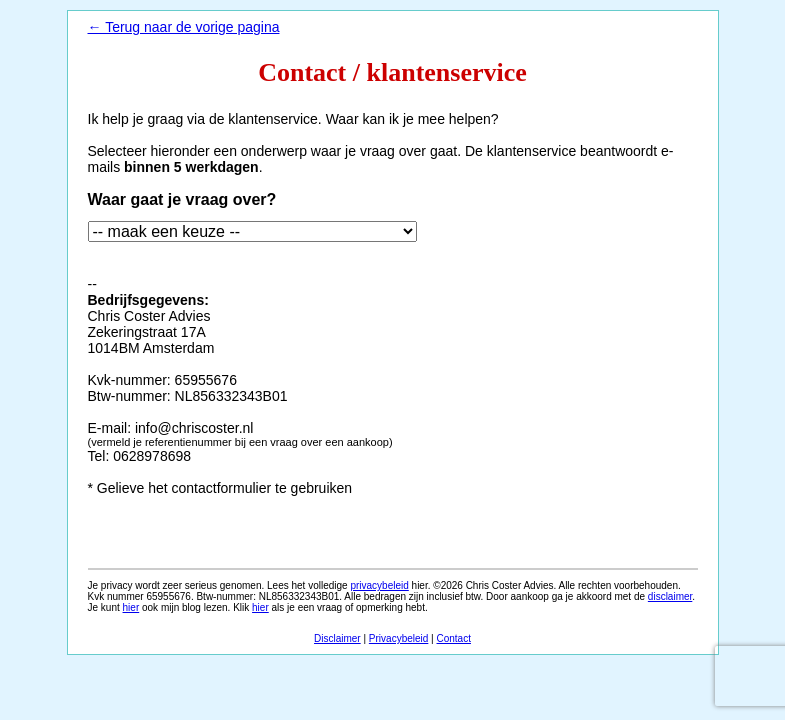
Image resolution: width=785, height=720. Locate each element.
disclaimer (670, 596)
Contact (454, 638)
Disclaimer (337, 638)
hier (131, 607)
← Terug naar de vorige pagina (184, 27)
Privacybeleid (398, 638)
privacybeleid (379, 585)
